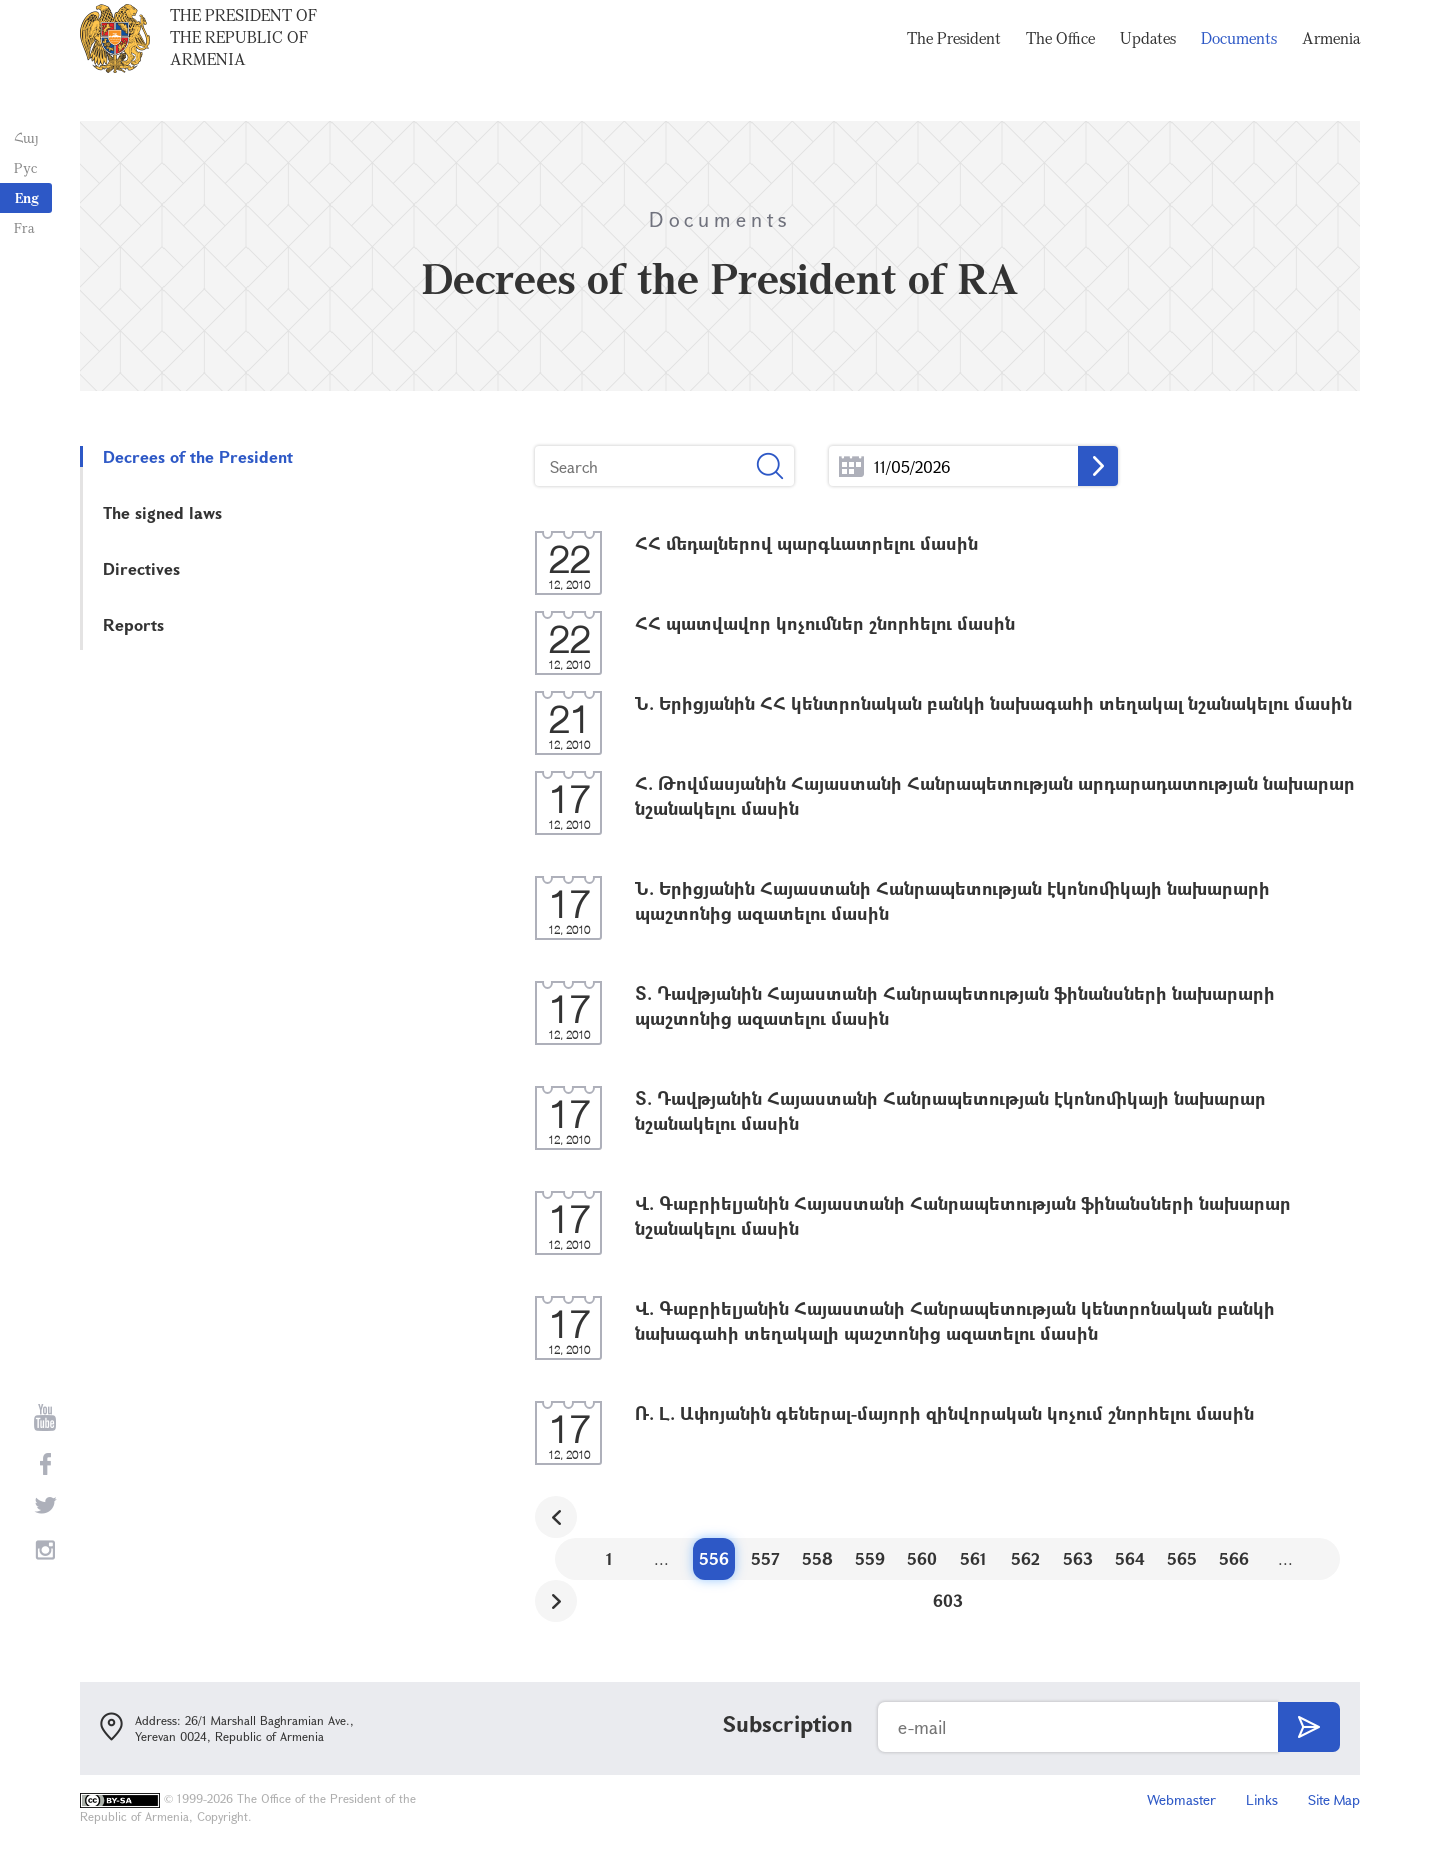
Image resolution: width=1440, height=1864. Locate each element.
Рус (21, 167)
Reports (133, 624)
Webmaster (1181, 1799)
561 (973, 1558)
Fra (20, 227)
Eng (27, 197)
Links (1262, 1799)
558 (817, 1558)
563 (1078, 1558)
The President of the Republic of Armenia (243, 59)
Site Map (1334, 1799)
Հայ (22, 137)
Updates (1148, 60)
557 (765, 1558)
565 (1182, 1558)
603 (948, 1600)
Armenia (1331, 60)
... (851, 466)
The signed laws (162, 512)
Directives (141, 568)
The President (954, 60)
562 (1025, 1558)
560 (922, 1558)
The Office (1060, 60)
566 (1234, 1558)
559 (870, 1558)
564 (1130, 1558)
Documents (1239, 60)
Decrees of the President (198, 456)
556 (714, 1558)
